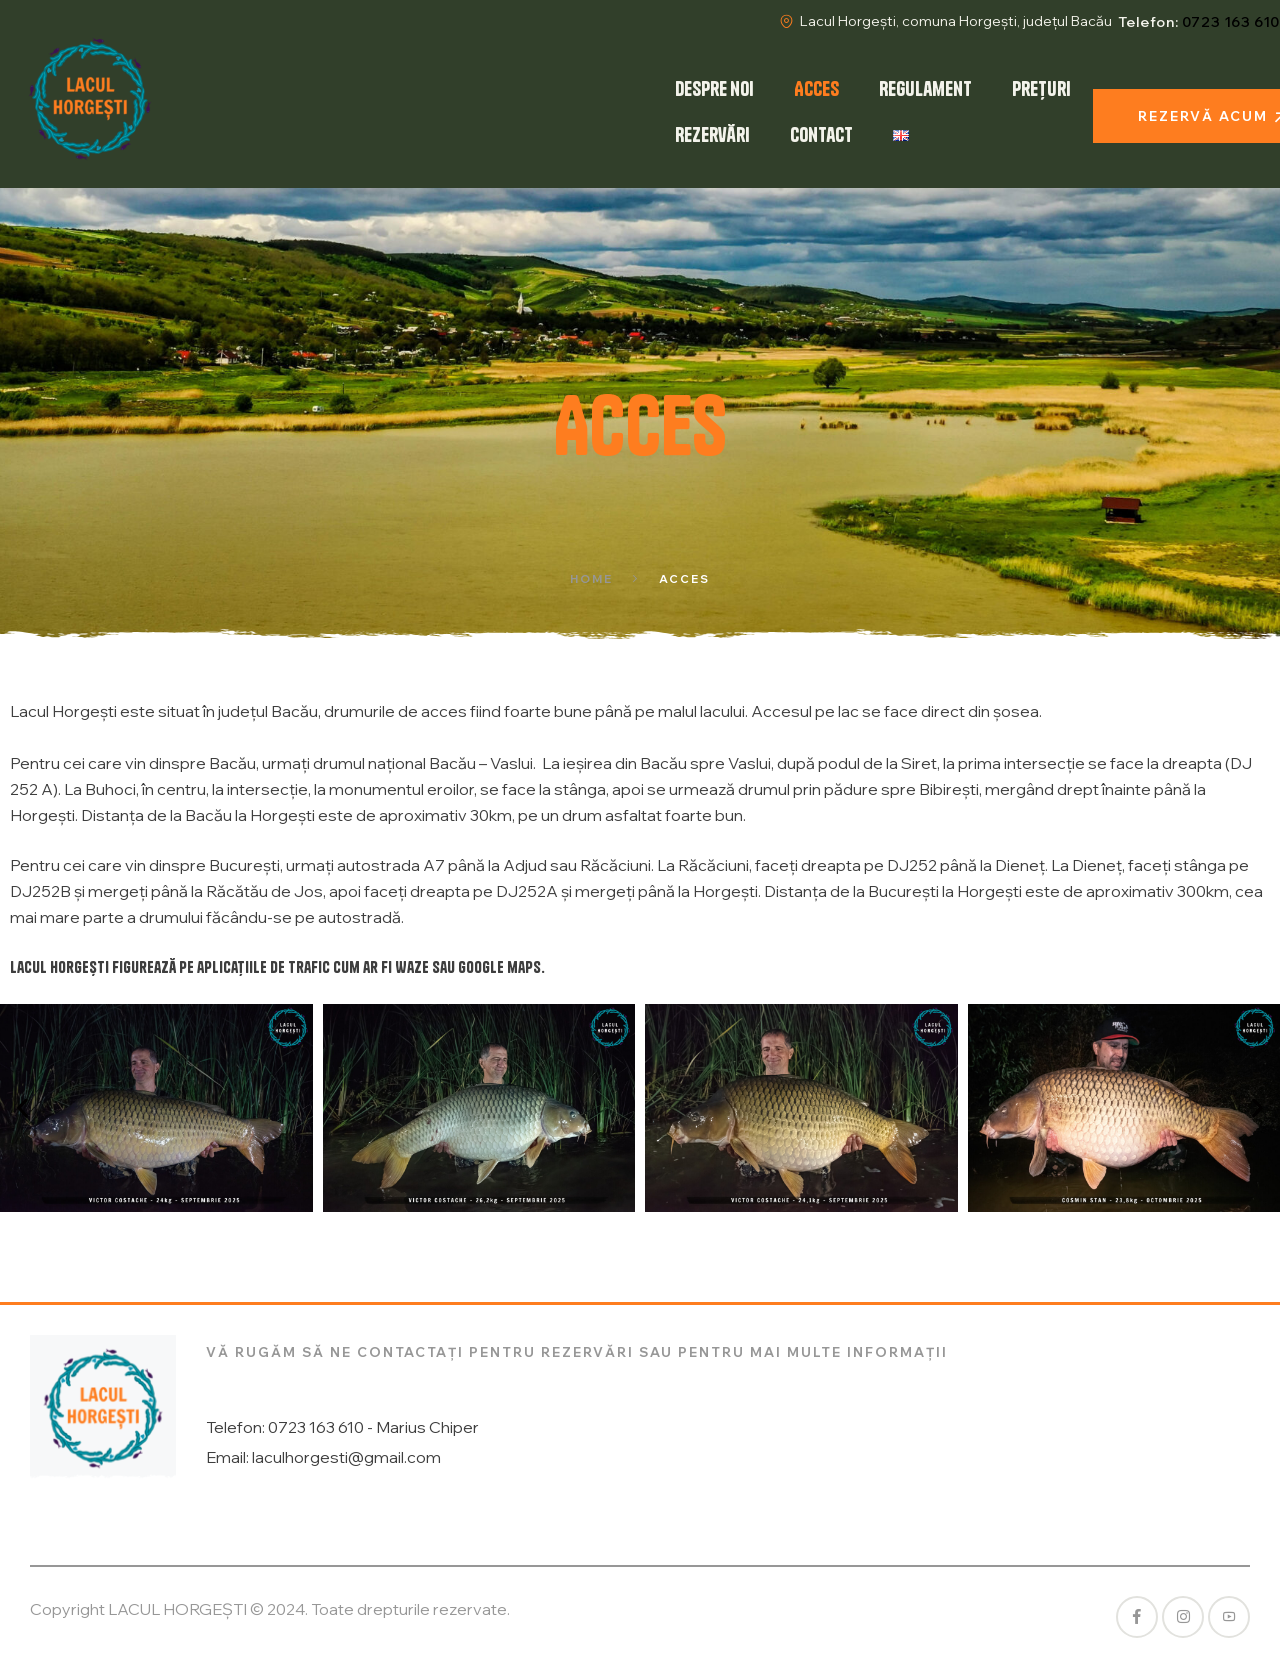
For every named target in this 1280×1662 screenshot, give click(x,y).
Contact (821, 134)
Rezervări (712, 134)
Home (591, 579)
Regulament (925, 88)
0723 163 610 (1231, 22)
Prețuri (1041, 88)
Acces (816, 88)
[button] (22, 1108)
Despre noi (714, 88)
